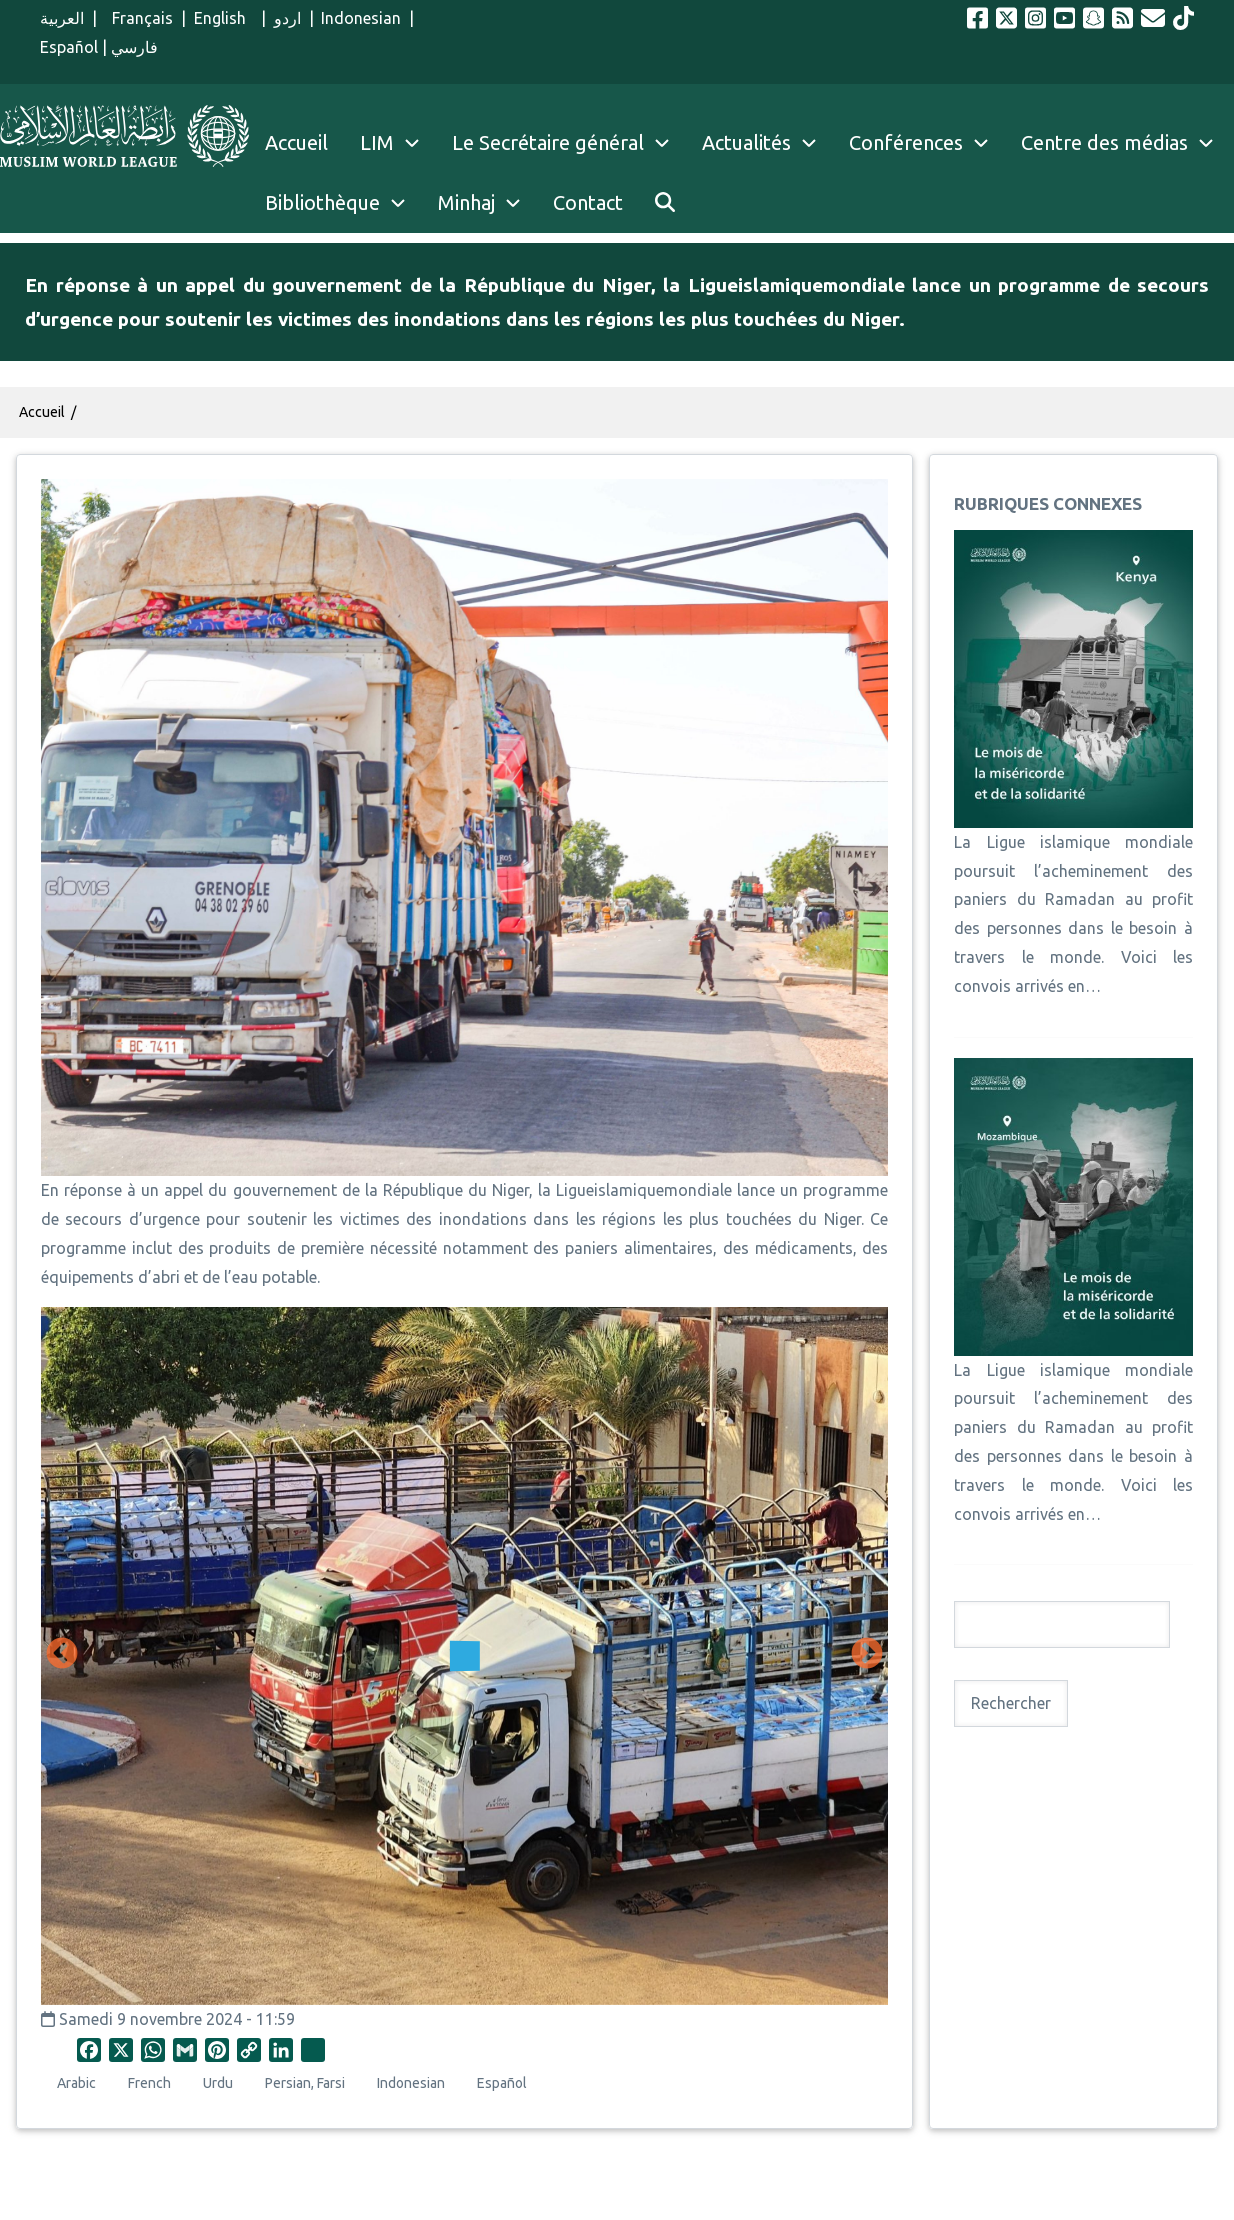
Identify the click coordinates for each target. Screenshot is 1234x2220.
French (149, 2083)
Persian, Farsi (305, 2083)
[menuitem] (665, 203)
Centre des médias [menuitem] (1104, 142)
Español (69, 47)
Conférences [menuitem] (906, 142)
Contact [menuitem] (588, 202)
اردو (287, 18)
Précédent (62, 1655)
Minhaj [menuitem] (466, 202)
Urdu (218, 2083)
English (224, 18)
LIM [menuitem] (377, 142)
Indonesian (361, 18)
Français (138, 18)
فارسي (134, 47)
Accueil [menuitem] (296, 142)
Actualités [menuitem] (746, 142)
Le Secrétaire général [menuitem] (569, 143)
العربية (62, 18)
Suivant (867, 1655)
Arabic (76, 2083)
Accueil (42, 412)
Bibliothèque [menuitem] (322, 202)
